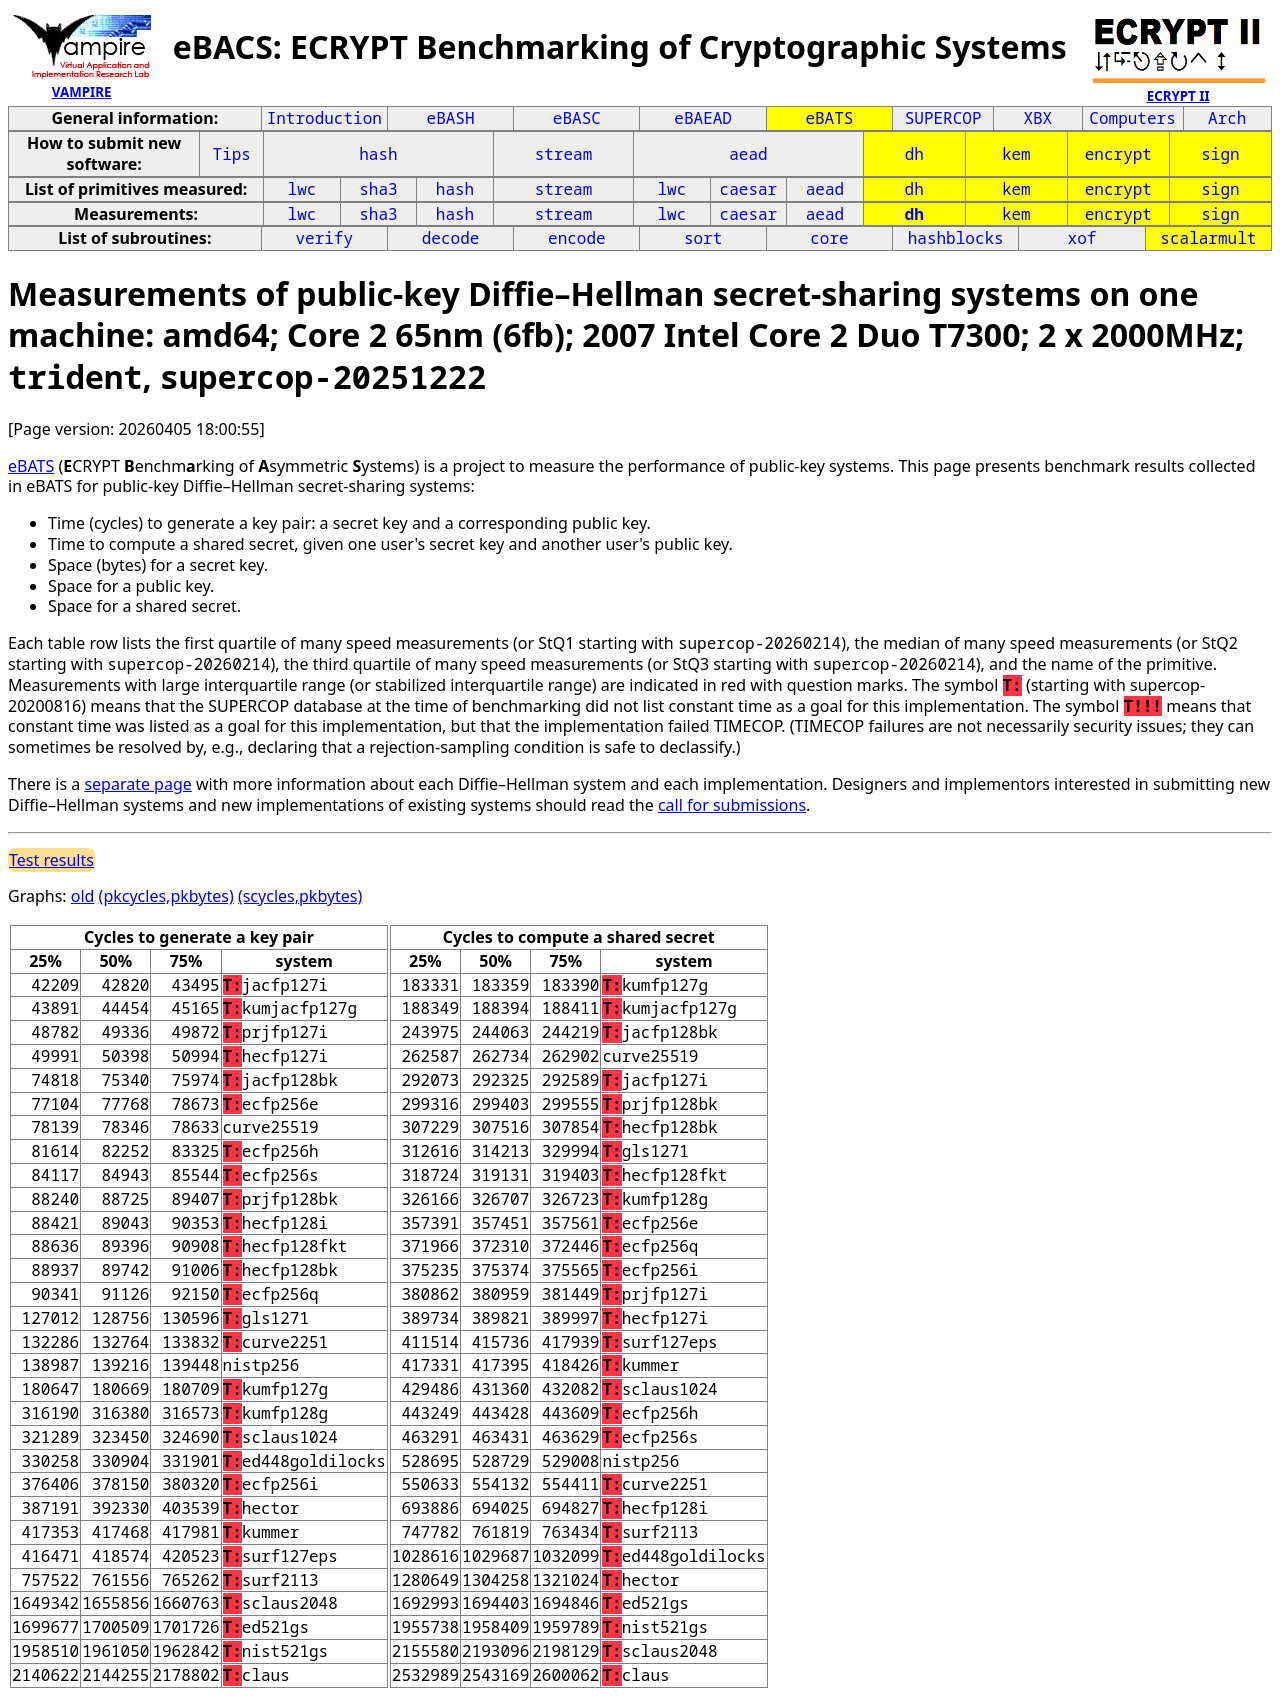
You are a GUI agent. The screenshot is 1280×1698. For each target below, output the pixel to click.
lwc (302, 189)
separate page (137, 784)
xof (1082, 238)
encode (577, 238)
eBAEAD (703, 118)
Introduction (324, 118)
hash (378, 154)
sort (703, 238)
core (829, 238)
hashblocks (956, 238)
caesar (749, 189)
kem (1016, 154)
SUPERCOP (943, 118)
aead (748, 154)
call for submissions (732, 805)
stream (564, 154)
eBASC (577, 118)
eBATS (829, 118)
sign (1220, 154)
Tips (232, 154)
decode (451, 238)
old (83, 896)
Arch (1227, 118)
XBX (1037, 118)
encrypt (1118, 154)
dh (914, 154)
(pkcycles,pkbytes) (166, 896)
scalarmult (1208, 238)
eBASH (451, 118)
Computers (1132, 118)
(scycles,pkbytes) (300, 896)
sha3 (378, 189)
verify (324, 238)
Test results (51, 860)
